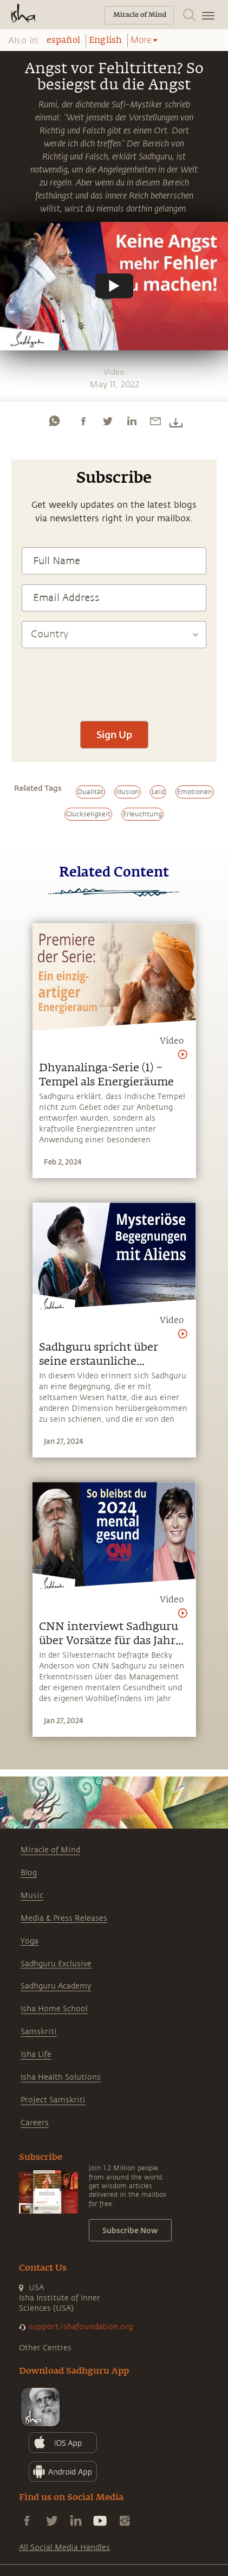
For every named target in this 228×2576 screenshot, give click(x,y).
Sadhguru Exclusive (56, 1964)
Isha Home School (54, 2009)
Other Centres (45, 2348)
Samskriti (39, 2032)
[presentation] (114, 679)
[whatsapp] (54, 421)
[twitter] (107, 421)
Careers (35, 2123)
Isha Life (36, 2054)
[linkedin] (131, 421)
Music (32, 1895)
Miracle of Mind (50, 1850)
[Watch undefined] (114, 285)
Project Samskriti (53, 2100)
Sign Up (114, 734)
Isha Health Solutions (61, 2077)
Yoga (29, 1941)
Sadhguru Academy (56, 1986)
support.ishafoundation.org (81, 2327)
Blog (29, 1873)
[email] (155, 421)
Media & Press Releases (64, 1918)
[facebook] (83, 421)
